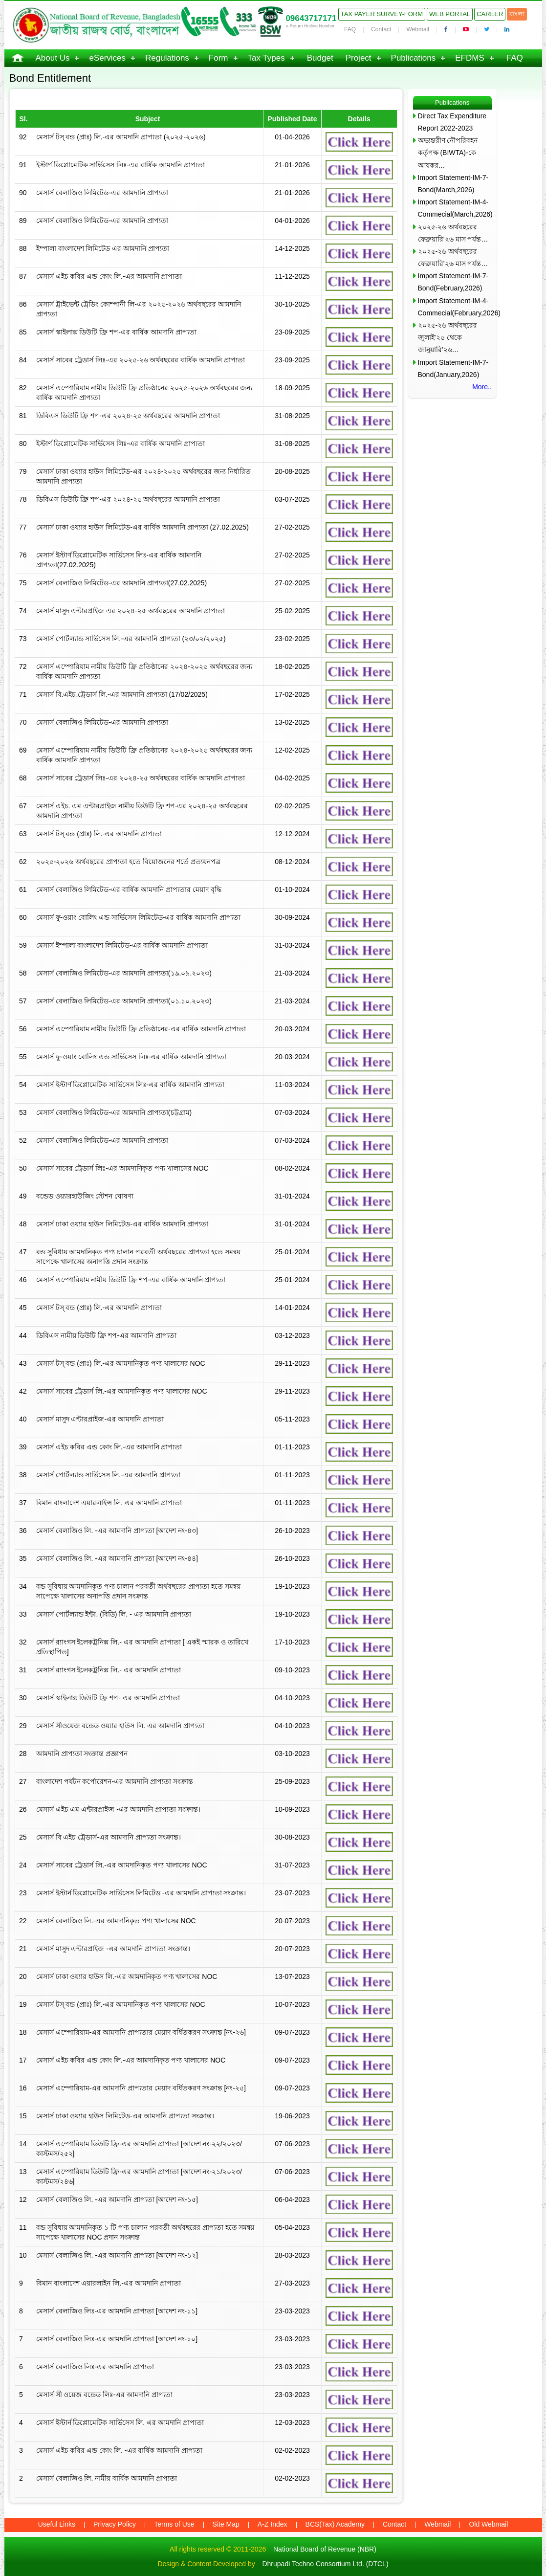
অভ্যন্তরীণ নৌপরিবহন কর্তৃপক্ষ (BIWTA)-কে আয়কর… (448, 152)
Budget (320, 58)
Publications (413, 58)
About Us (53, 58)
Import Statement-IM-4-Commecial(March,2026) (455, 208)
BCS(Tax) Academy (335, 2524)
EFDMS (469, 58)
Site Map (226, 2524)
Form (218, 58)
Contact (381, 29)
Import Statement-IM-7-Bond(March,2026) (453, 184)
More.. (482, 387)
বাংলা (516, 14)
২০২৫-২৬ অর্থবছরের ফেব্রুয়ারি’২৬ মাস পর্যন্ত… (453, 233)
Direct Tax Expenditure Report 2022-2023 (452, 122)
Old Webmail (488, 2524)
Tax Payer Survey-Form (382, 14)
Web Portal (449, 14)
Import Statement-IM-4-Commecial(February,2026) (455, 307)
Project (358, 58)
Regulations (167, 58)
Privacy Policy (114, 2524)
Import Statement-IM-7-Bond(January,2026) (453, 368)
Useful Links (56, 2524)
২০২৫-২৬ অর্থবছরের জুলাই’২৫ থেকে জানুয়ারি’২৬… (448, 337)
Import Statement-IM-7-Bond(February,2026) (453, 282)
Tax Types (266, 58)
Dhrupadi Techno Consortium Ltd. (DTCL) (325, 2564)
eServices (107, 58)
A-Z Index (272, 2524)
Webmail (417, 29)
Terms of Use (174, 2524)
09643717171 (310, 18)
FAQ (350, 29)
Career (490, 14)
